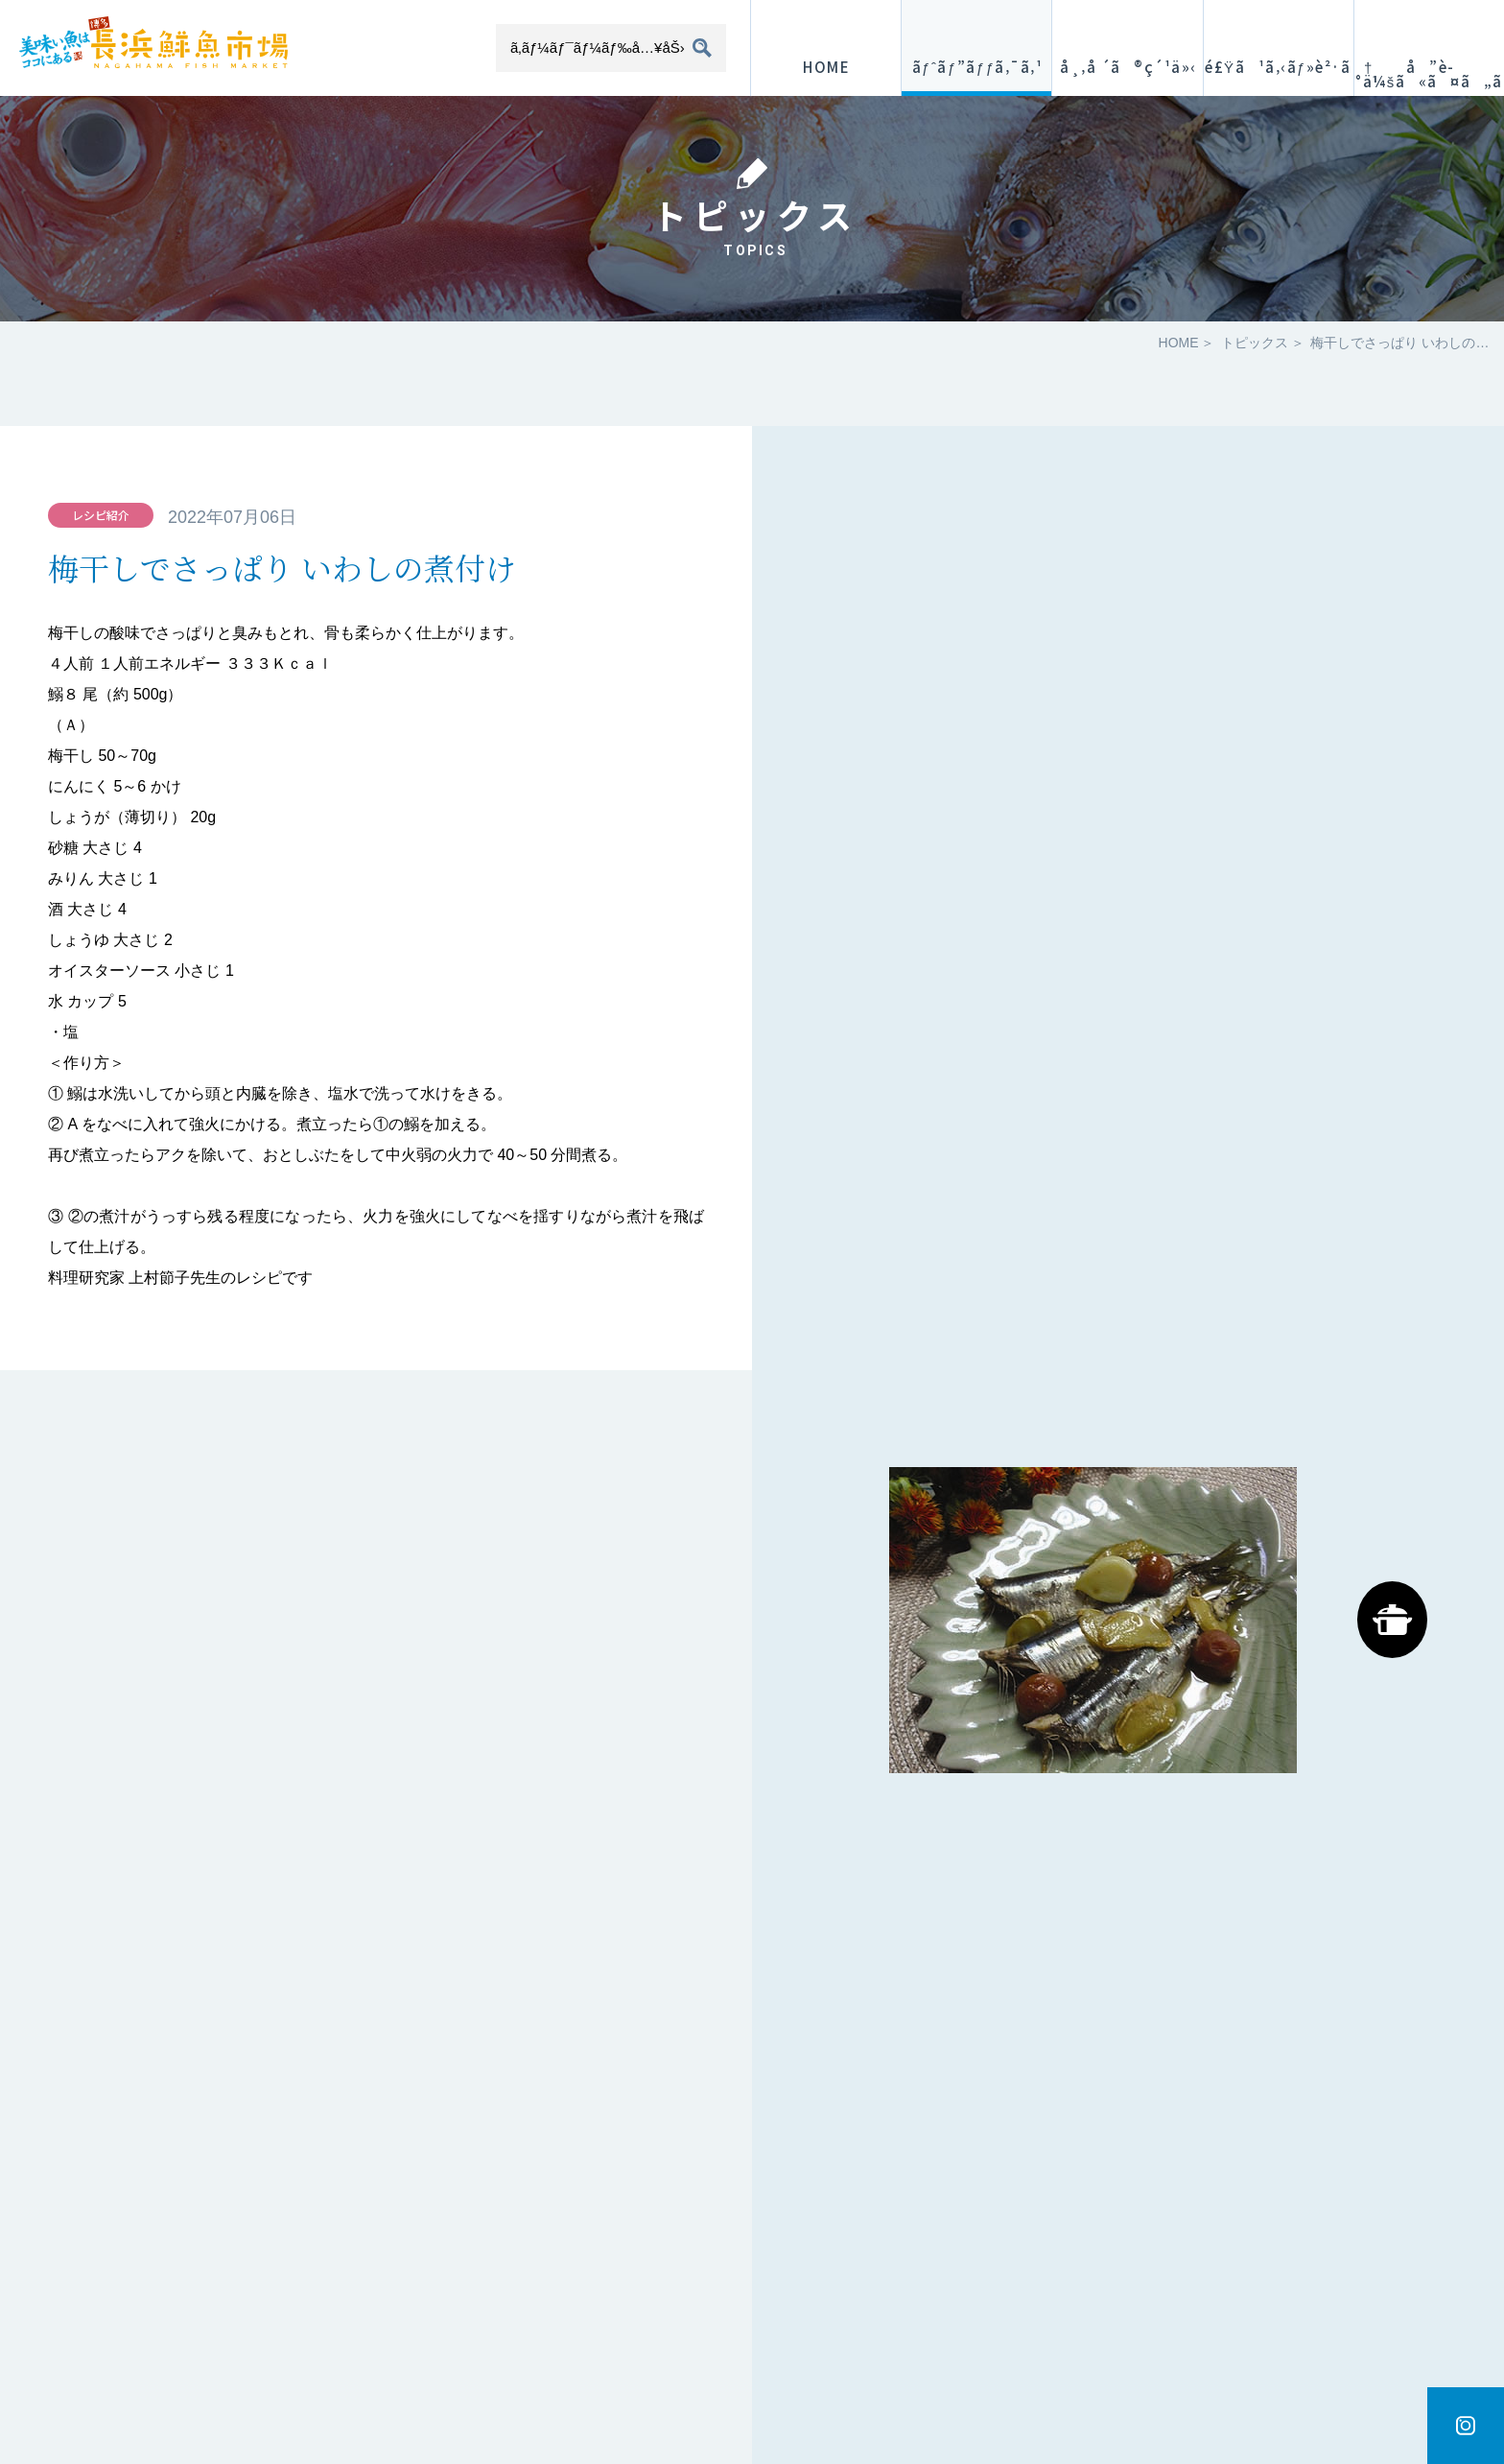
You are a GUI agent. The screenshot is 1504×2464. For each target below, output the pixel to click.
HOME (1179, 342)
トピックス (1254, 342)
